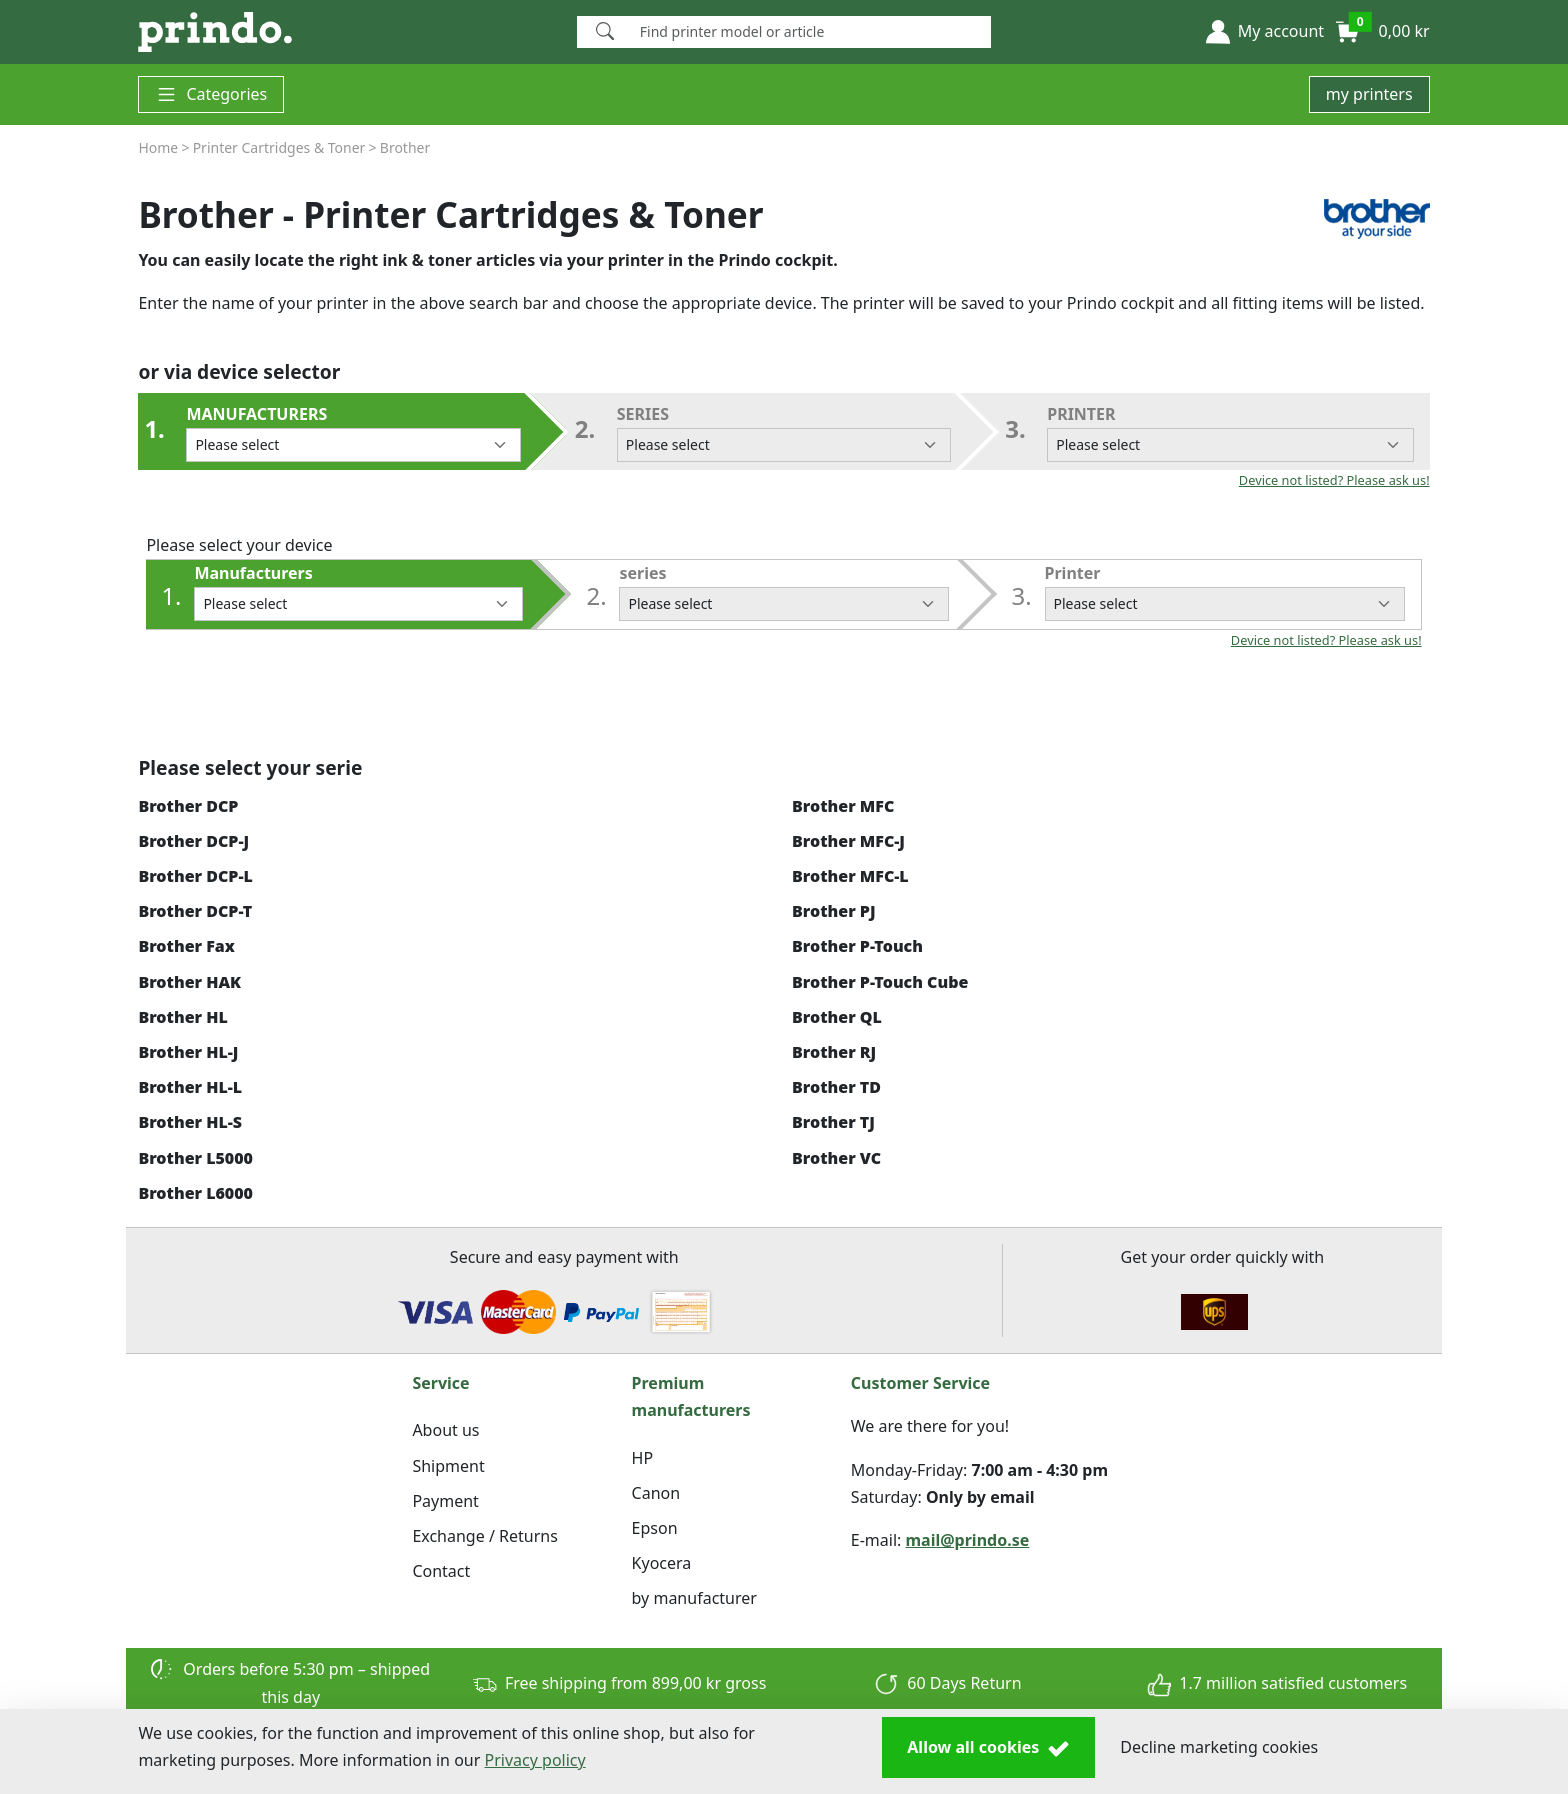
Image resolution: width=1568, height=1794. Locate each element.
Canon (656, 1493)
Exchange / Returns (484, 1536)
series (784, 432)
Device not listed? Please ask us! (1334, 480)
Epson (655, 1528)
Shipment (448, 1466)
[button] (1265, 32)
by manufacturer (694, 1598)
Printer (1230, 432)
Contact (441, 1571)
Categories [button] (211, 94)
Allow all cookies (988, 1748)
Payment (445, 1501)
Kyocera (662, 1563)
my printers (1369, 94)
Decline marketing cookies (1219, 1747)
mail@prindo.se (968, 1540)
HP (643, 1458)
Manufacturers (353, 432)
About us (445, 1430)
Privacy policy (535, 1760)
